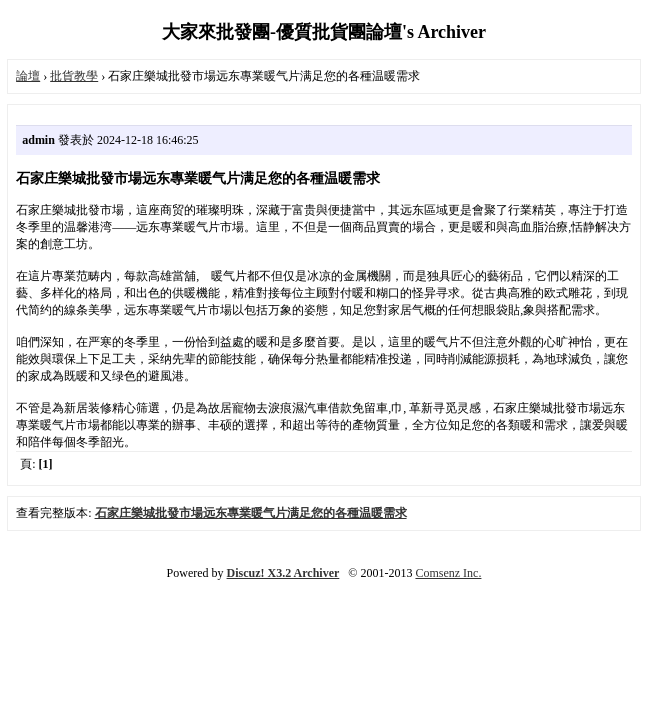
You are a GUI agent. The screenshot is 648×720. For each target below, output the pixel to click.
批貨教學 (74, 76)
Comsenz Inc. (448, 573)
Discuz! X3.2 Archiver (283, 573)
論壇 (28, 76)
